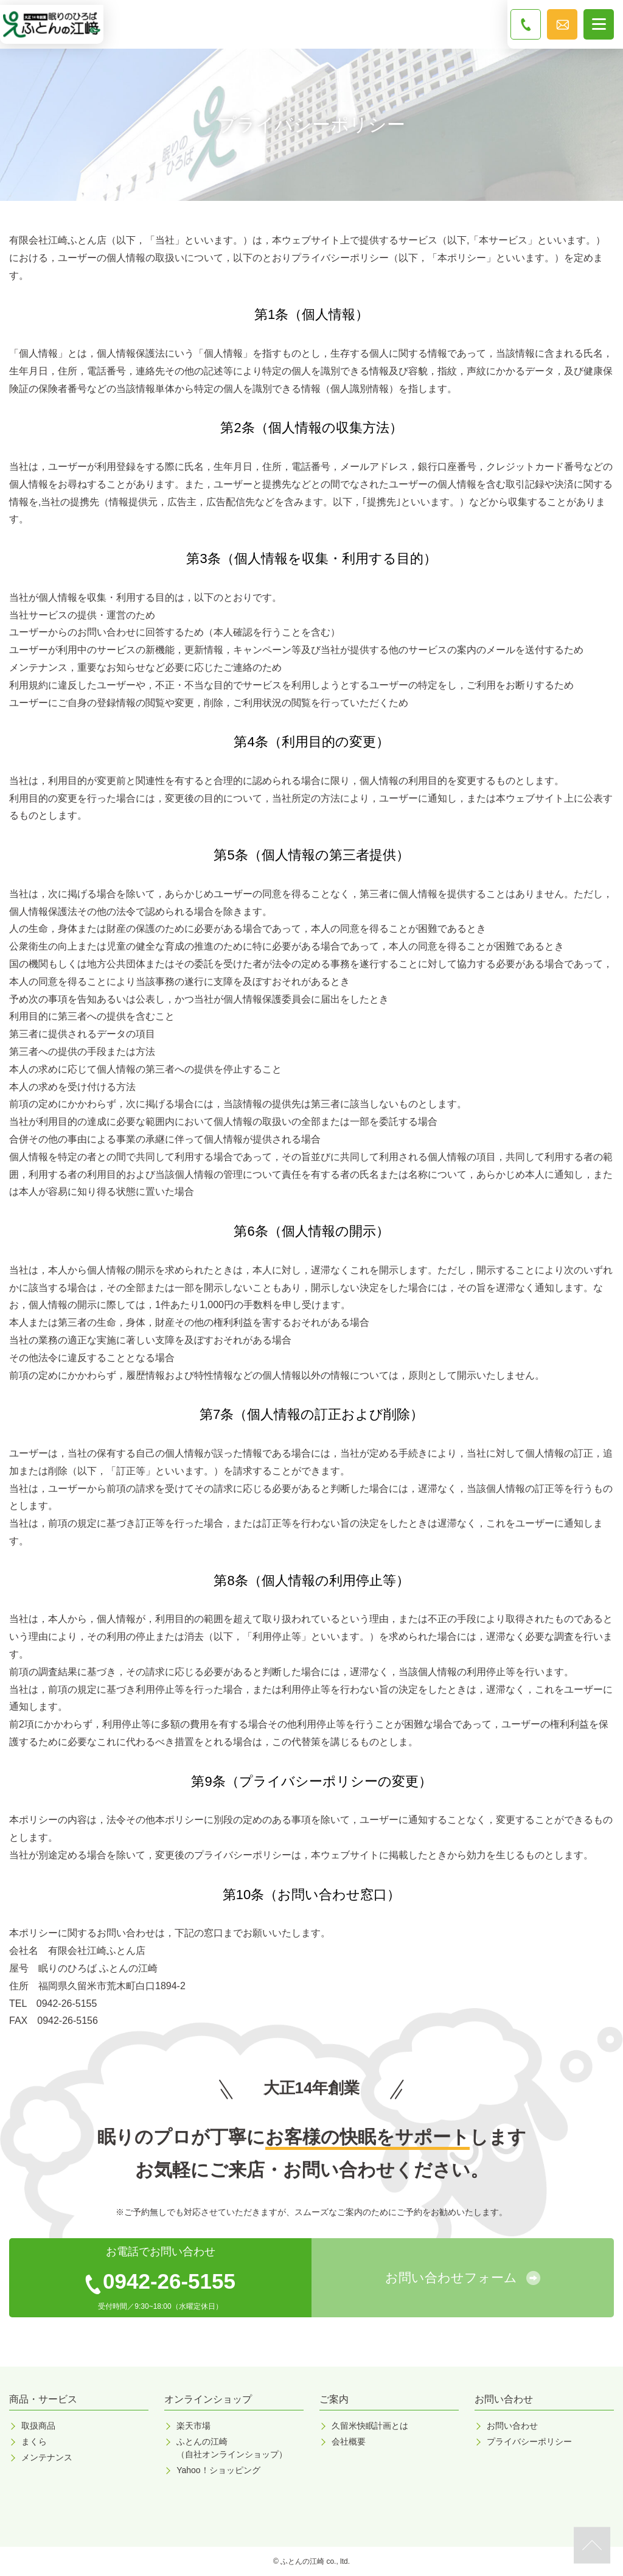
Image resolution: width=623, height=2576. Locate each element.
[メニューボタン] (598, 24)
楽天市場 (193, 2426)
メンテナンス (46, 2457)
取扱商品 (38, 2426)
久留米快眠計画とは (370, 2426)
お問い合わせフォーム (451, 2277)
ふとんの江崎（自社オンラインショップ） (231, 2448)
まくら (34, 2441)
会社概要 (349, 2441)
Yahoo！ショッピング (218, 2470)
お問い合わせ (512, 2426)
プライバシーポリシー (529, 2441)
